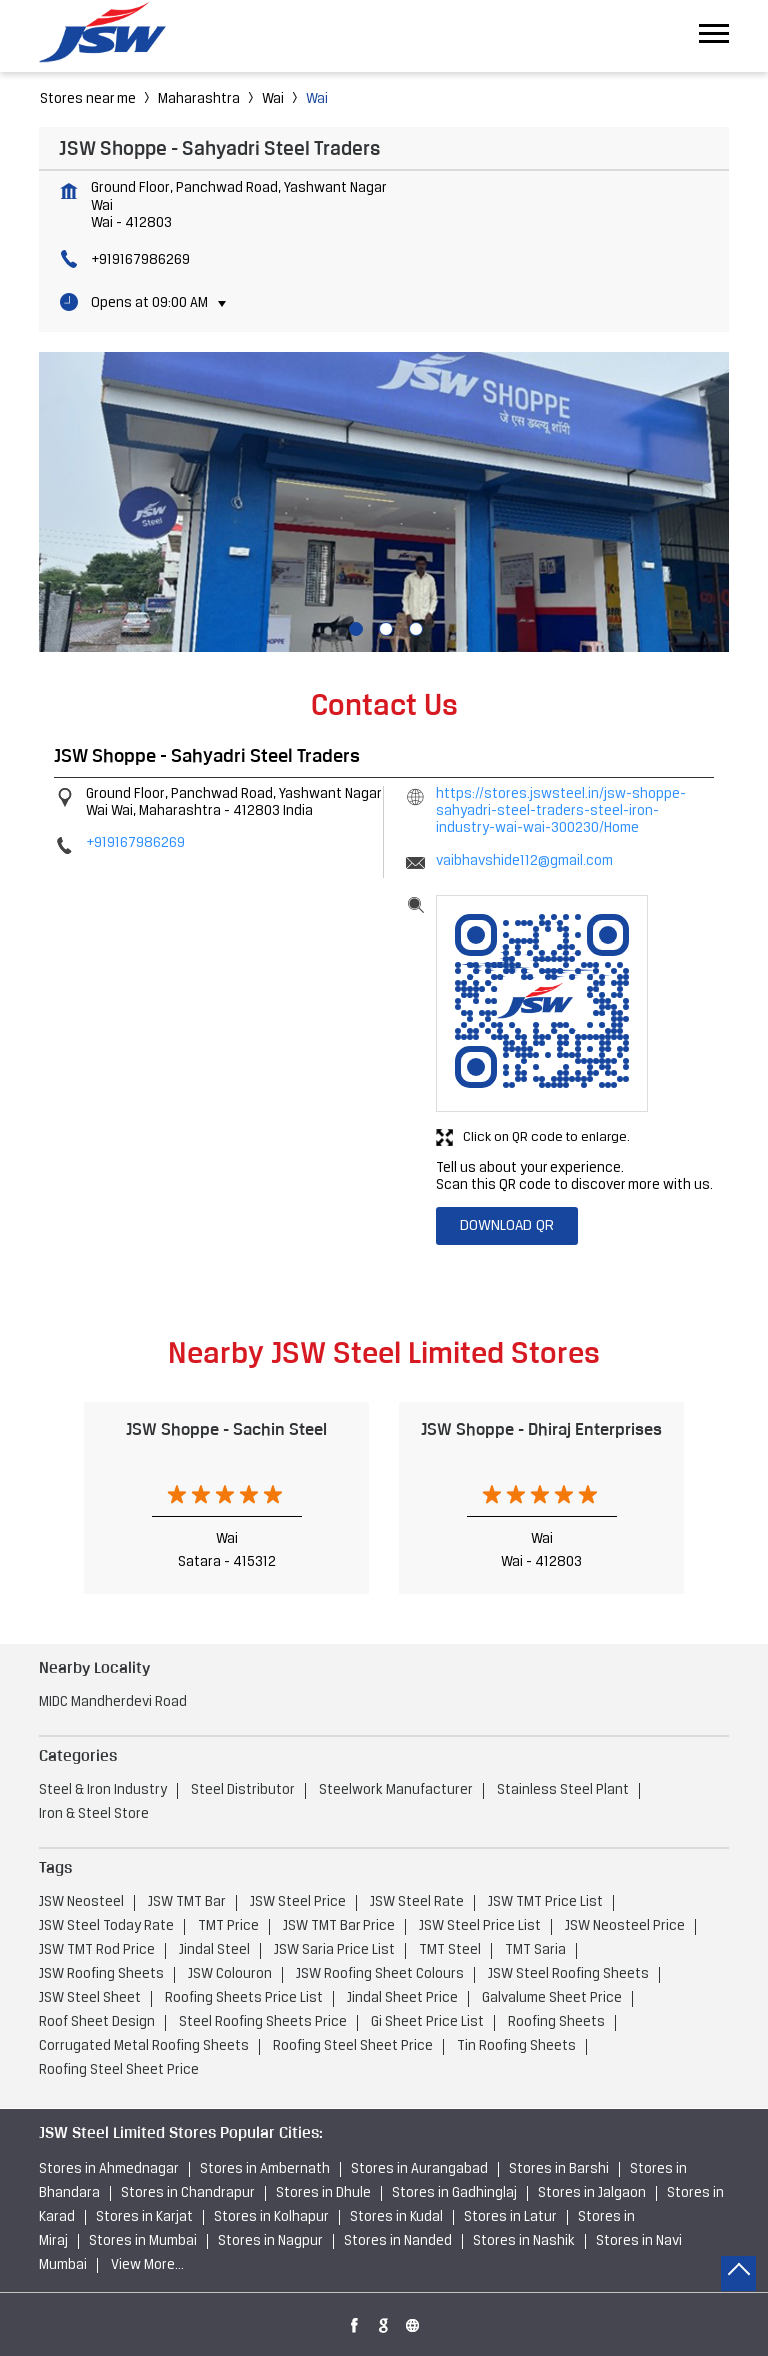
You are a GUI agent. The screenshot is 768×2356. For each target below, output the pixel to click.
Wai (273, 99)
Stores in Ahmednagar (109, 2169)
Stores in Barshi (559, 2169)
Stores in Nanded (398, 2241)
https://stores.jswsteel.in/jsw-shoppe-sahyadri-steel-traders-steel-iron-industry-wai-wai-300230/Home (561, 812)
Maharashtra (199, 99)
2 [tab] (384, 627)
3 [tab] (414, 627)
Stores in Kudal (396, 2217)
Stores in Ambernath (265, 2169)
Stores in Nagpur (270, 2241)
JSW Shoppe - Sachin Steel (226, 1429)
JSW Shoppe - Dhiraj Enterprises (541, 1429)
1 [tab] (354, 627)
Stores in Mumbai (143, 2241)
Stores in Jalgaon (592, 2193)
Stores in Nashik (524, 2241)
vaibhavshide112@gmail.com (524, 861)
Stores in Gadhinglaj (454, 2193)
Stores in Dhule (323, 2193)
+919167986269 (140, 260)
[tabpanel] (384, 502)
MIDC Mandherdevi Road (113, 1702)
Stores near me (88, 99)
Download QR (507, 1226)
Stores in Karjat (144, 2217)
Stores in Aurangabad (419, 2169)
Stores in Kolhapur (271, 2217)
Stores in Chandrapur (188, 2193)
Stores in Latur (510, 2217)
